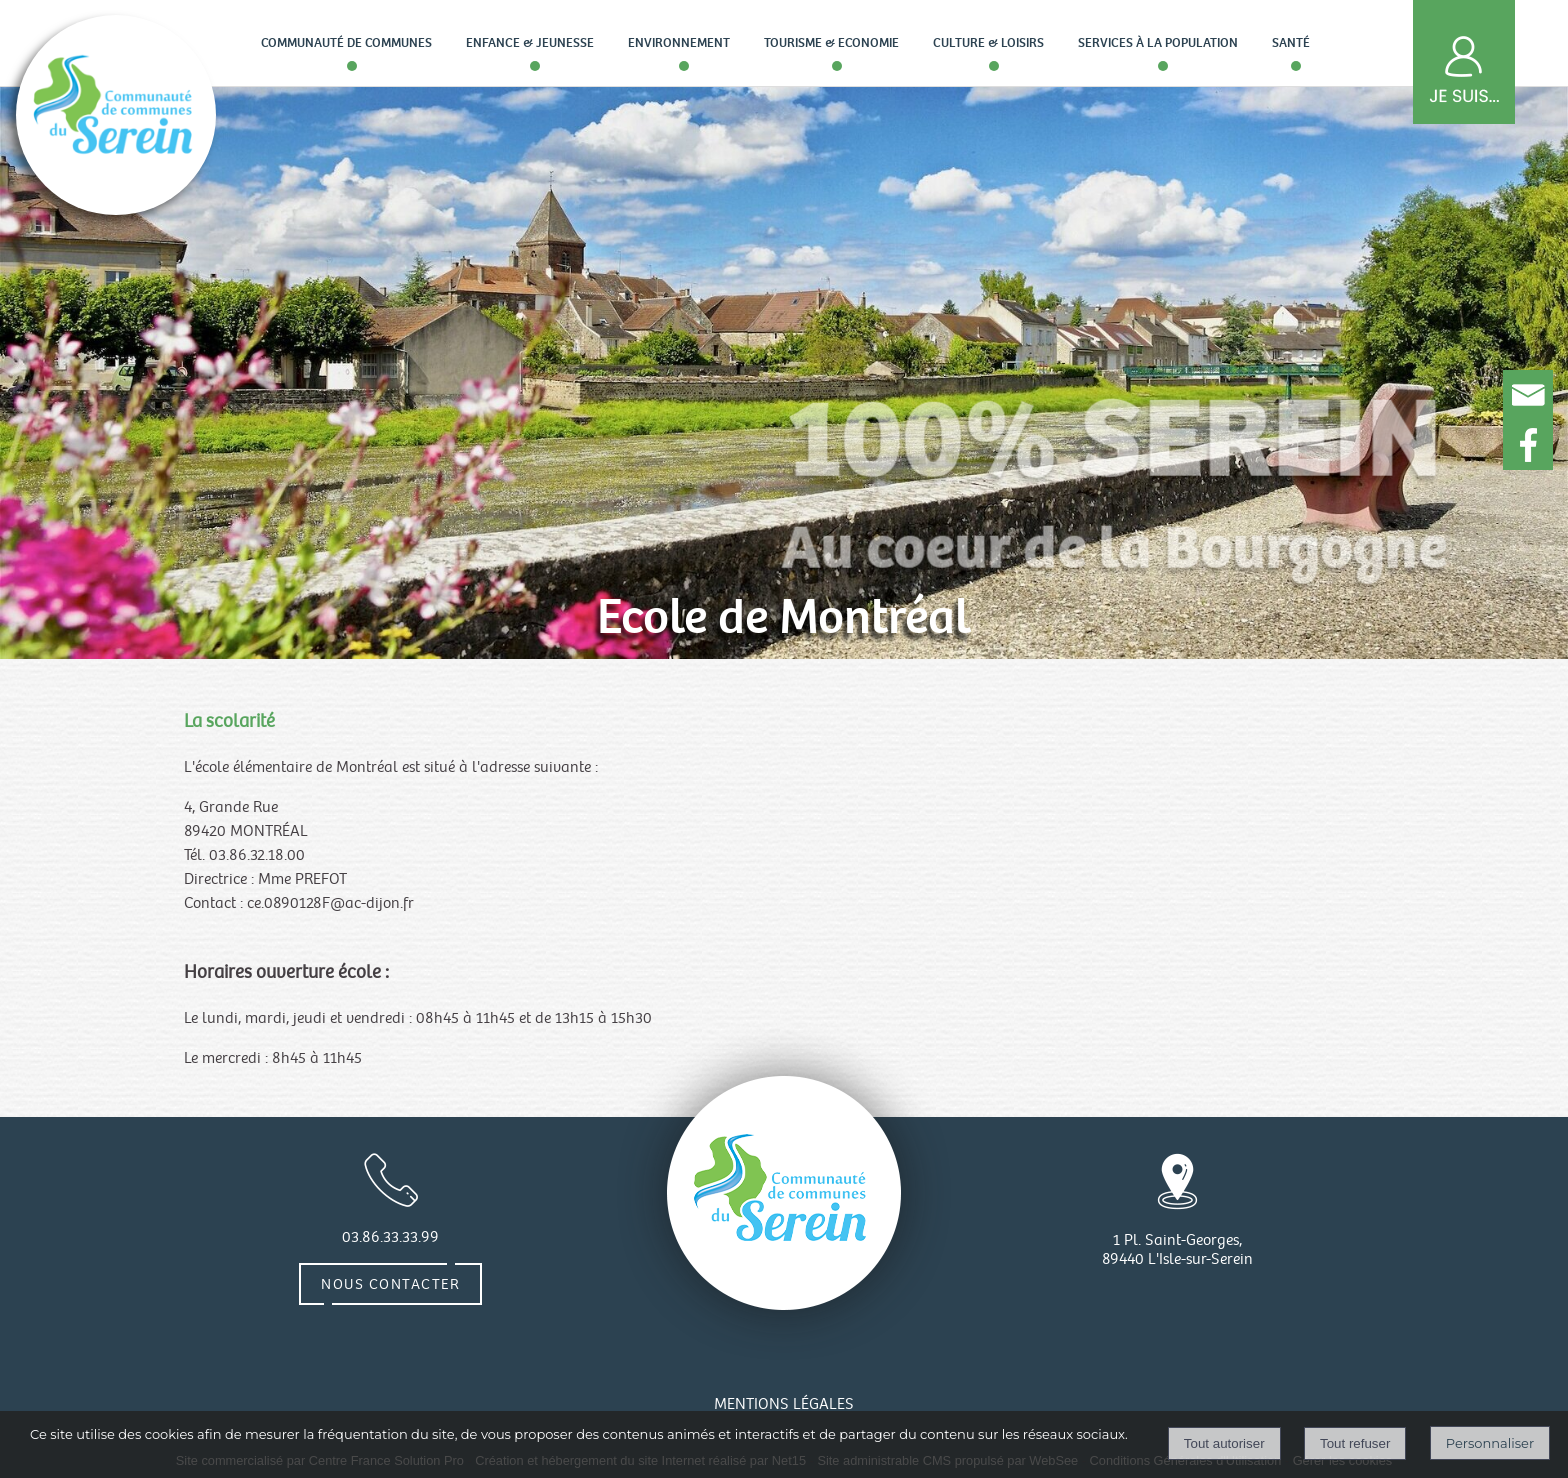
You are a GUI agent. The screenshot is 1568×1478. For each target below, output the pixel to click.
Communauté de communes (346, 43)
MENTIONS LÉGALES (784, 1404)
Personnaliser (1490, 1443)
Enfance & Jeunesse (530, 43)
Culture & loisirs (988, 43)
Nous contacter (390, 1284)
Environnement (679, 43)
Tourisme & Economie (831, 43)
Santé (1291, 43)
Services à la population (1158, 43)
